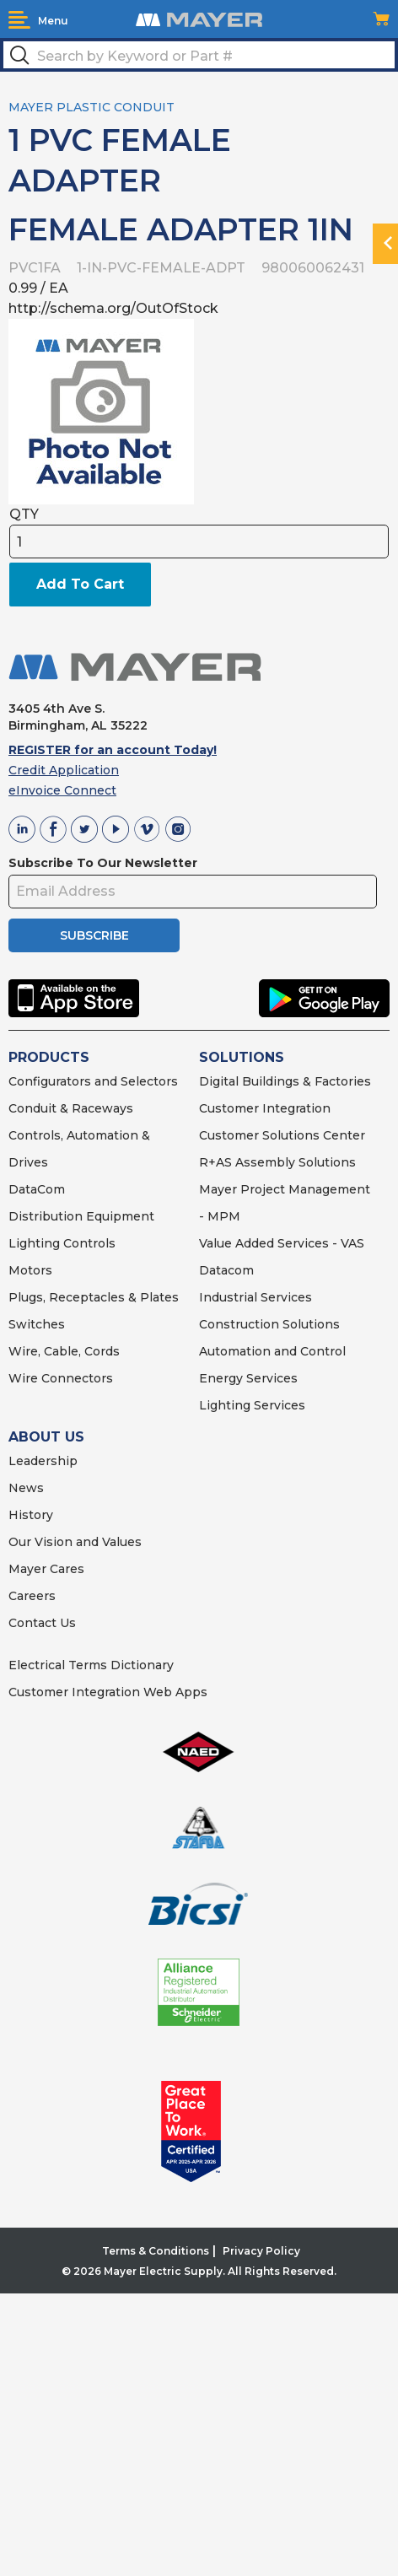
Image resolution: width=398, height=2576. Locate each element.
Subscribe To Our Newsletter (102, 862)
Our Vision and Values (75, 1541)
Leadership (43, 1461)
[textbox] (199, 54)
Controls (88, 1243)
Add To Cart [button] (80, 584)
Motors (30, 1270)
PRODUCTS (48, 1057)
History (30, 1514)
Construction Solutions (269, 1324)
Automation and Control (272, 1351)
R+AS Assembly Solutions (277, 1162)
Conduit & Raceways (70, 1108)
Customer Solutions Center (282, 1135)
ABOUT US (46, 1437)
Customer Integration (265, 1108)
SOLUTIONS (241, 1057)
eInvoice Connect (62, 790)
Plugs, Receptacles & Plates (93, 1297)
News (26, 1487)
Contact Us (42, 1622)
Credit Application (63, 770)
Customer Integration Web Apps (107, 1692)
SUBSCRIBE (94, 935)
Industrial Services (255, 1297)
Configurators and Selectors (93, 1081)
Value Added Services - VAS (281, 1243)
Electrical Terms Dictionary (91, 1665)
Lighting (34, 1243)
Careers (32, 1595)
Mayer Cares (46, 1568)
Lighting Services (252, 1405)
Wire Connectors (60, 1378)
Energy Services (248, 1378)
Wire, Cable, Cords (64, 1351)
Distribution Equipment (81, 1216)
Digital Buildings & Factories (285, 1081)
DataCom (36, 1189)
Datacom (226, 1270)
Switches (36, 1324)
